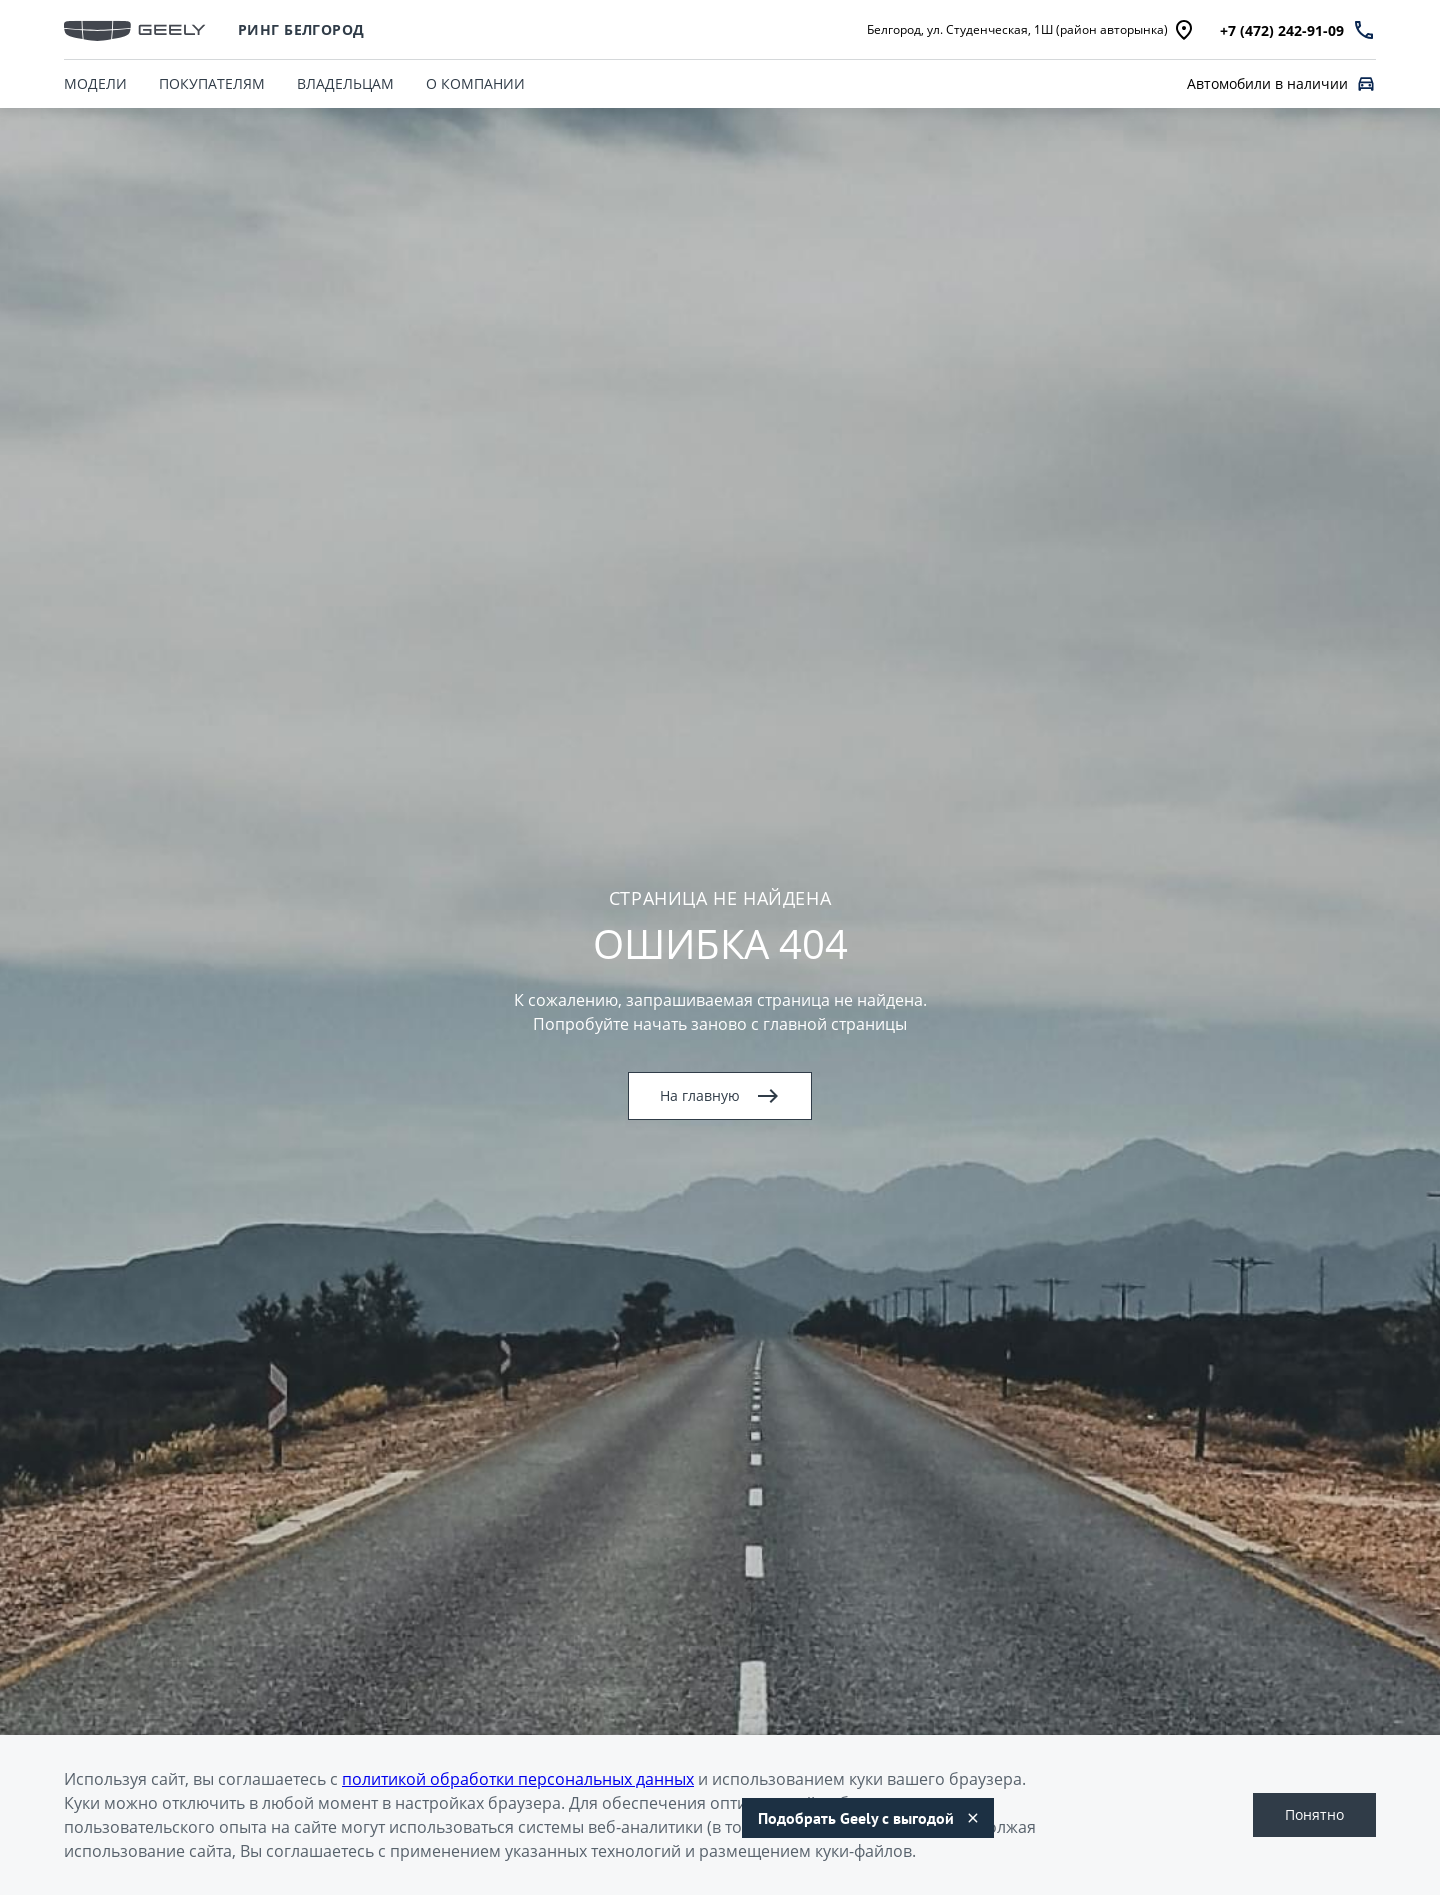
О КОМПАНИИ (475, 83)
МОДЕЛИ (95, 83)
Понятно (1314, 1814)
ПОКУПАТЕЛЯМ (212, 83)
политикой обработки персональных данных (518, 1779)
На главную (720, 1096)
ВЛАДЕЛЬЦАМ (345, 83)
